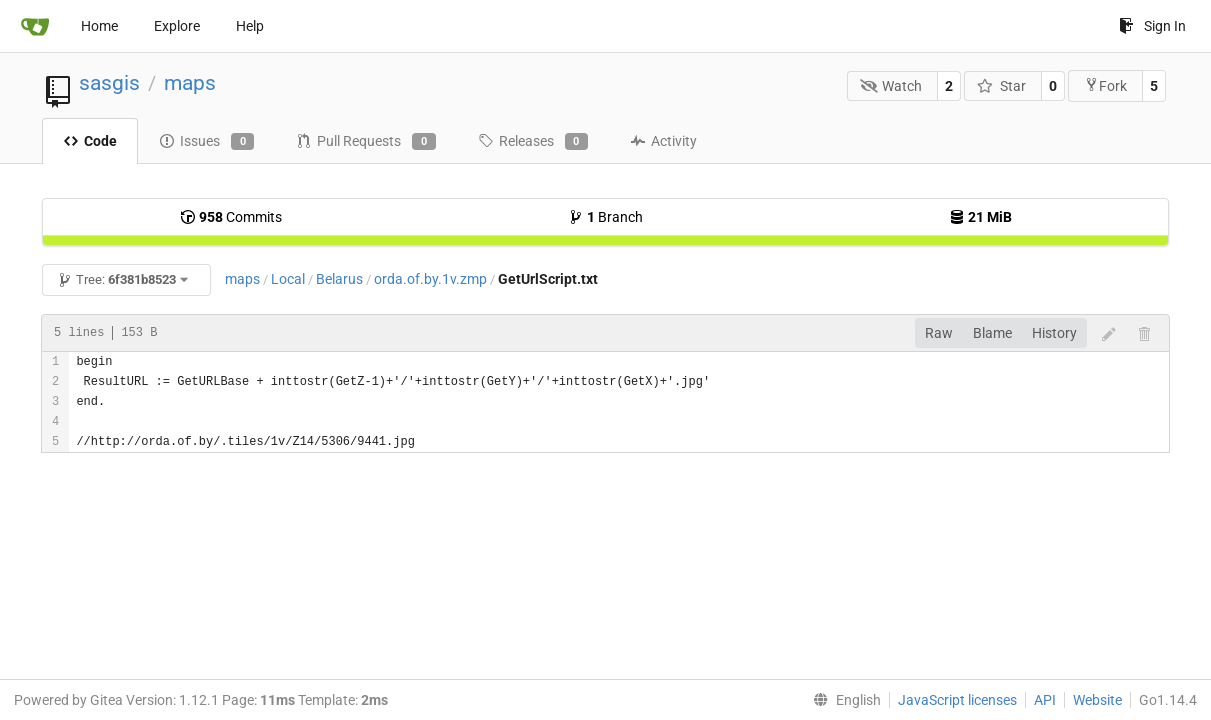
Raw (939, 333)
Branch (605, 217)
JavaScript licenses (957, 700)
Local (288, 279)
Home (99, 26)
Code (90, 141)
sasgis (109, 83)
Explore (177, 26)
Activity (663, 141)
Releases (533, 142)
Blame (992, 333)
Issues (206, 142)
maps (190, 83)
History (1054, 333)
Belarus (339, 279)
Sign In (1152, 26)
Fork (1105, 85)
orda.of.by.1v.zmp (430, 279)
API (1045, 700)
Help (250, 26)
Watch (891, 86)
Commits (231, 217)
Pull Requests (365, 142)
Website (1097, 700)
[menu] (843, 700)
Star (1001, 86)
